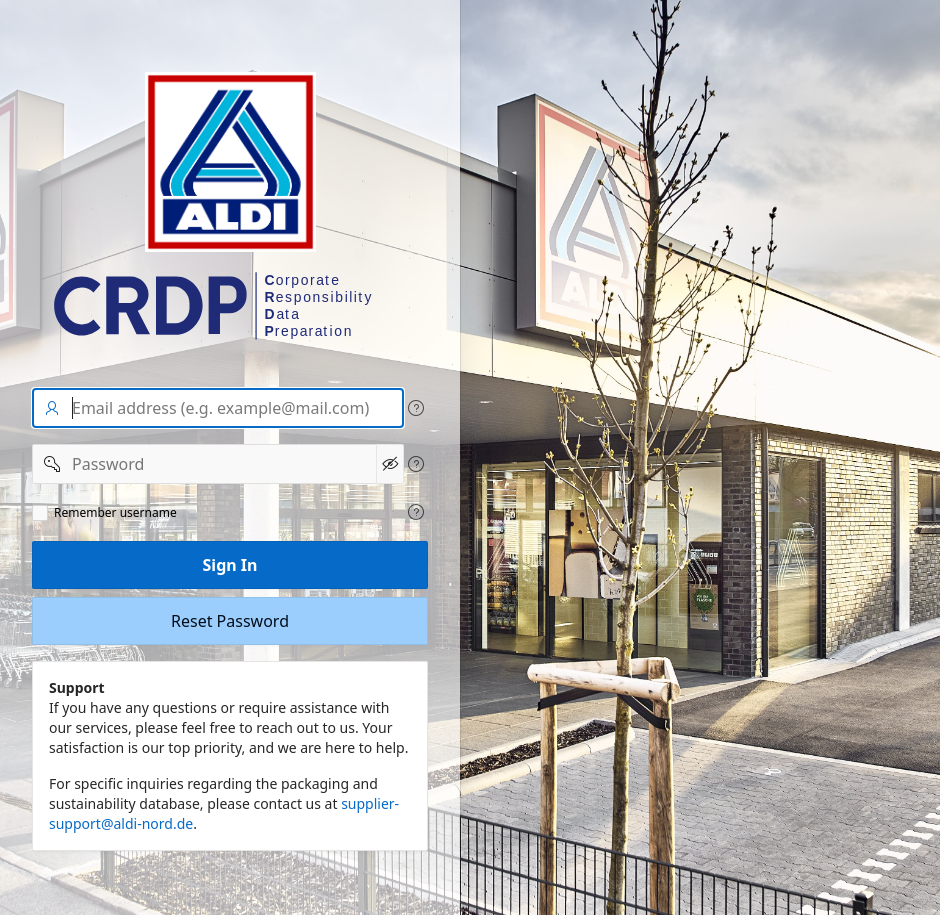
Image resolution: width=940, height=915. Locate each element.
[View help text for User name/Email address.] (416, 408)
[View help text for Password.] (416, 464)
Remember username (115, 513)
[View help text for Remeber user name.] (416, 512)
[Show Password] (390, 464)
